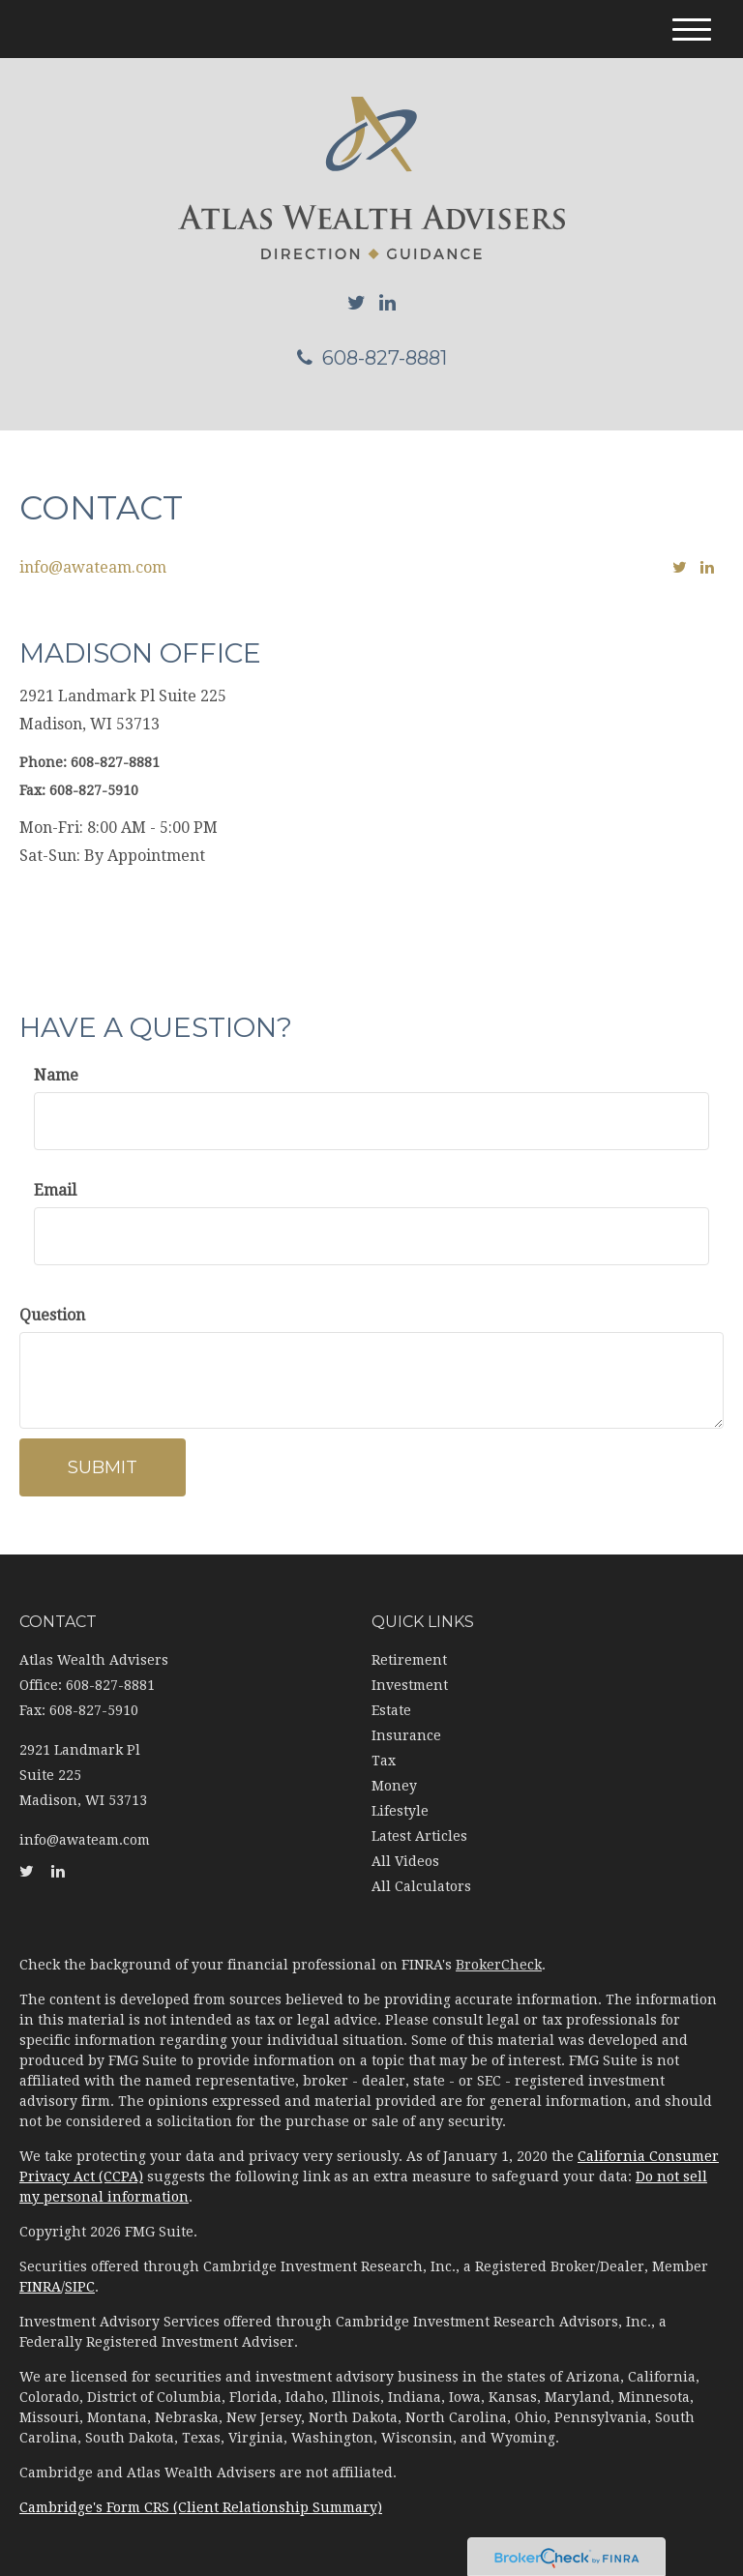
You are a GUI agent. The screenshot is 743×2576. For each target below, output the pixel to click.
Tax (384, 1760)
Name (56, 1075)
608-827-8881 (372, 358)
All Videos (405, 1861)
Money (394, 1785)
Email (55, 1190)
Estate (391, 1710)
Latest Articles (419, 1836)
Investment (410, 1685)
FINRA (40, 2287)
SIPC (80, 2287)
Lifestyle (400, 1811)
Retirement (409, 1660)
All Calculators (421, 1886)
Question (52, 1315)
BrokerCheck (499, 1964)
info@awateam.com (92, 567)
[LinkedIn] (387, 302)
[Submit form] (102, 1467)
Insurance (406, 1735)
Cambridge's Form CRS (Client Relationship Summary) (200, 2507)
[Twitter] (356, 302)
